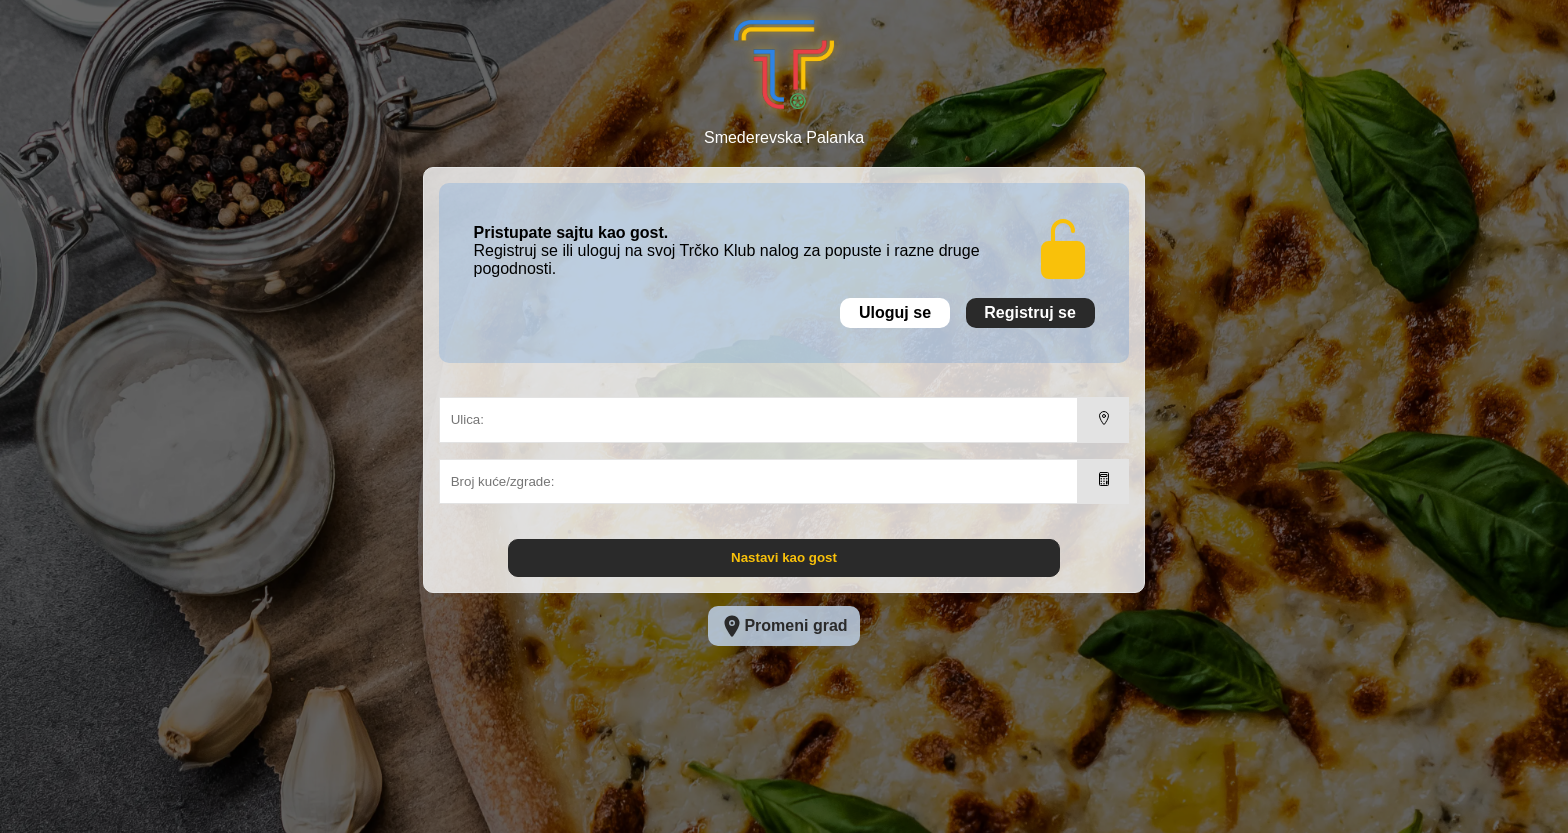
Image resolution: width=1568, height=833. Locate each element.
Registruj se (1030, 312)
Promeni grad (783, 626)
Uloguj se (895, 312)
